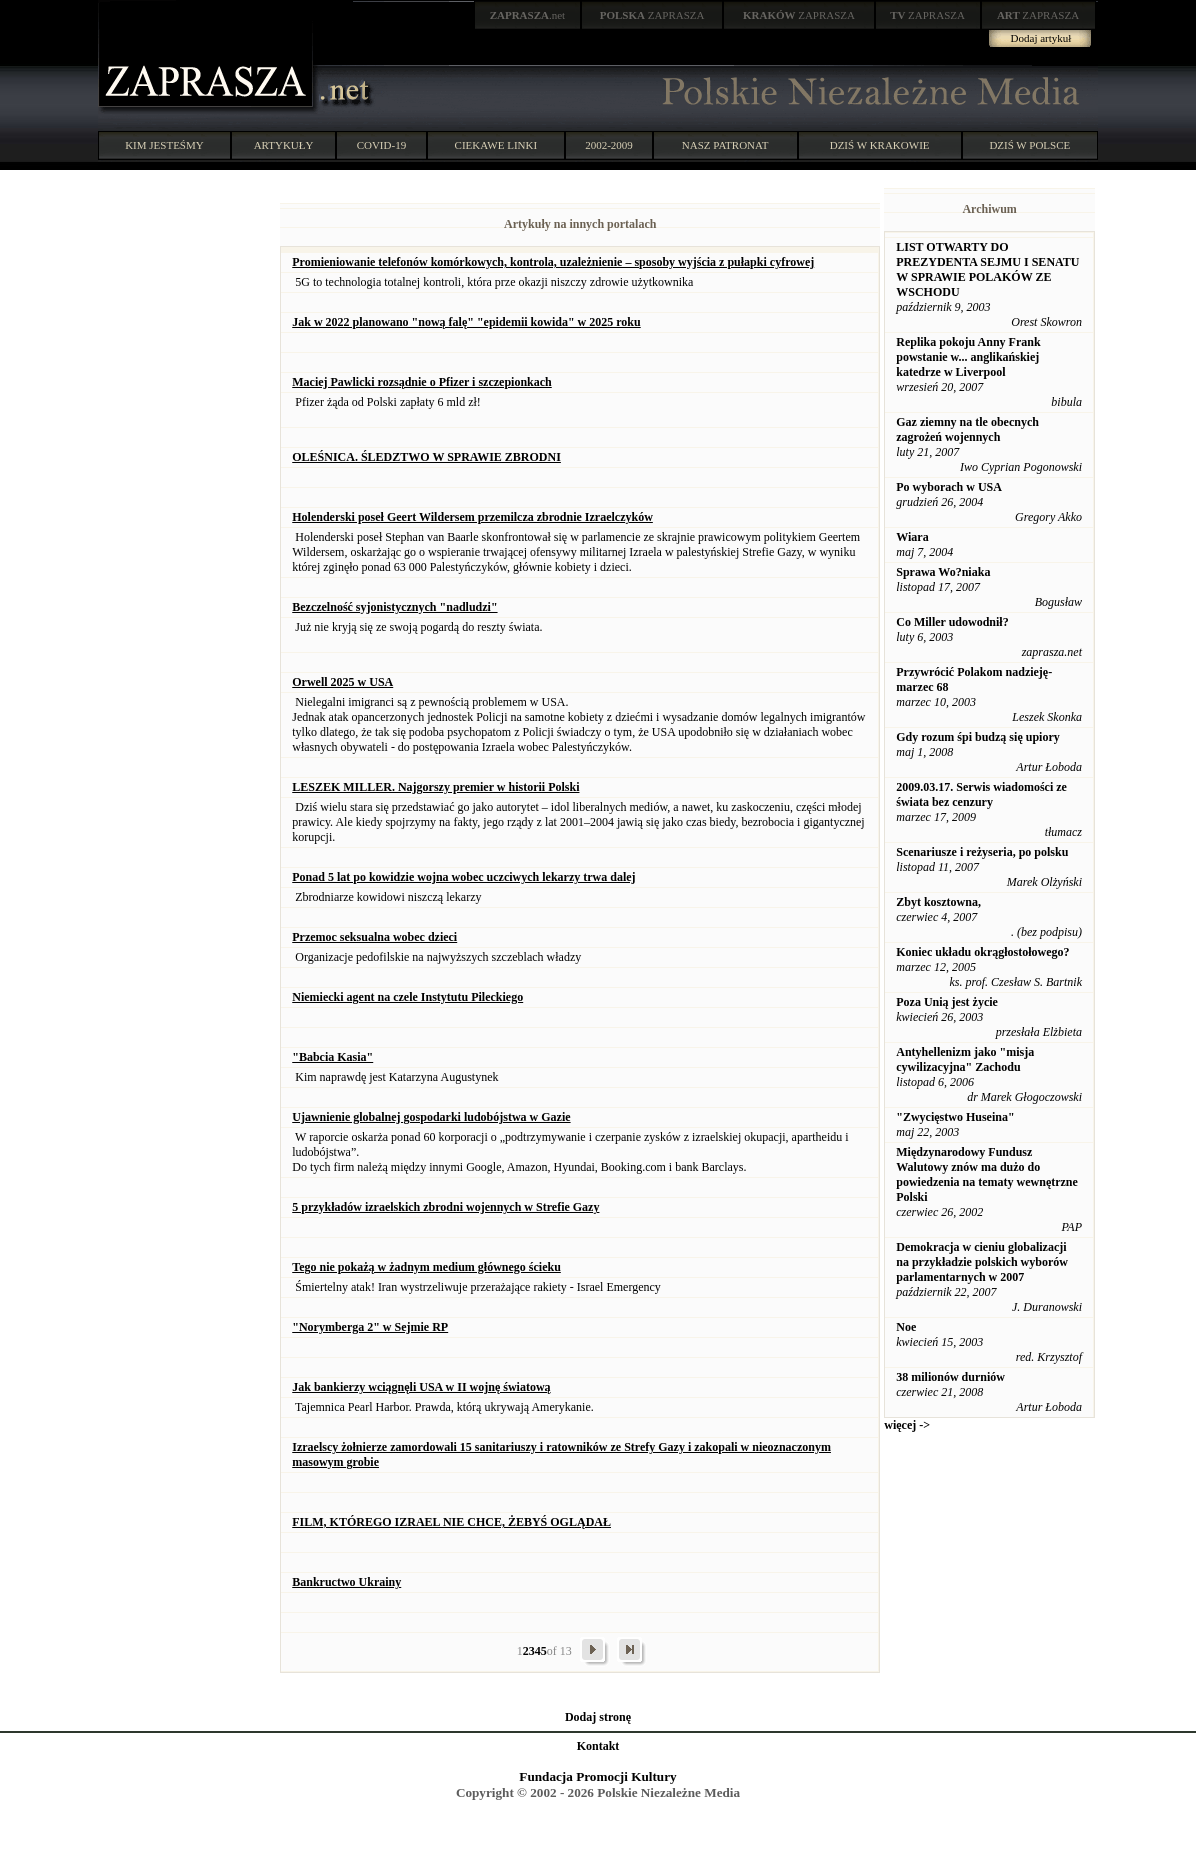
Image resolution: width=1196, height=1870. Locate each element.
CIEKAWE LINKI (496, 145)
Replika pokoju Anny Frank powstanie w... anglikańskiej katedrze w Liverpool (968, 357)
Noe (906, 1327)
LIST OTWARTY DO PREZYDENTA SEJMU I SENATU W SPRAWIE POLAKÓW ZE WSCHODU (987, 269)
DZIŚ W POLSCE (1029, 145)
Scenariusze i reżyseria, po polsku (982, 852)
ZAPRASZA (652, 15)
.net (528, 15)
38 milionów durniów (950, 1377)
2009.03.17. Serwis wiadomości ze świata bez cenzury (981, 794)
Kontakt (598, 1746)
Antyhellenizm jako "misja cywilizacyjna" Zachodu (965, 1059)
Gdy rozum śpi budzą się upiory (977, 737)
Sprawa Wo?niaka (943, 572)
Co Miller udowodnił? (952, 622)
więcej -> (907, 1425)
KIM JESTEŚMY (164, 145)
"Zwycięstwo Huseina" (955, 1117)
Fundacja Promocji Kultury (597, 1776)
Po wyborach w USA (949, 487)
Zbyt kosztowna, (938, 902)
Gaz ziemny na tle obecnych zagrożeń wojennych (967, 429)
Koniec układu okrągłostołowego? (982, 952)
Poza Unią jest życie (947, 1002)
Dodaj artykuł (1041, 38)
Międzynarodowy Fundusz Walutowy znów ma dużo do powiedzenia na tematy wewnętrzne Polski (987, 1174)
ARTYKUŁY (284, 145)
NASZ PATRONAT (725, 145)
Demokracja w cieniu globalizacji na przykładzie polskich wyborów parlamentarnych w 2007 (982, 1262)
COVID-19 (382, 145)
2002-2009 (609, 145)
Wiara (912, 537)
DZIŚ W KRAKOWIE (880, 145)
